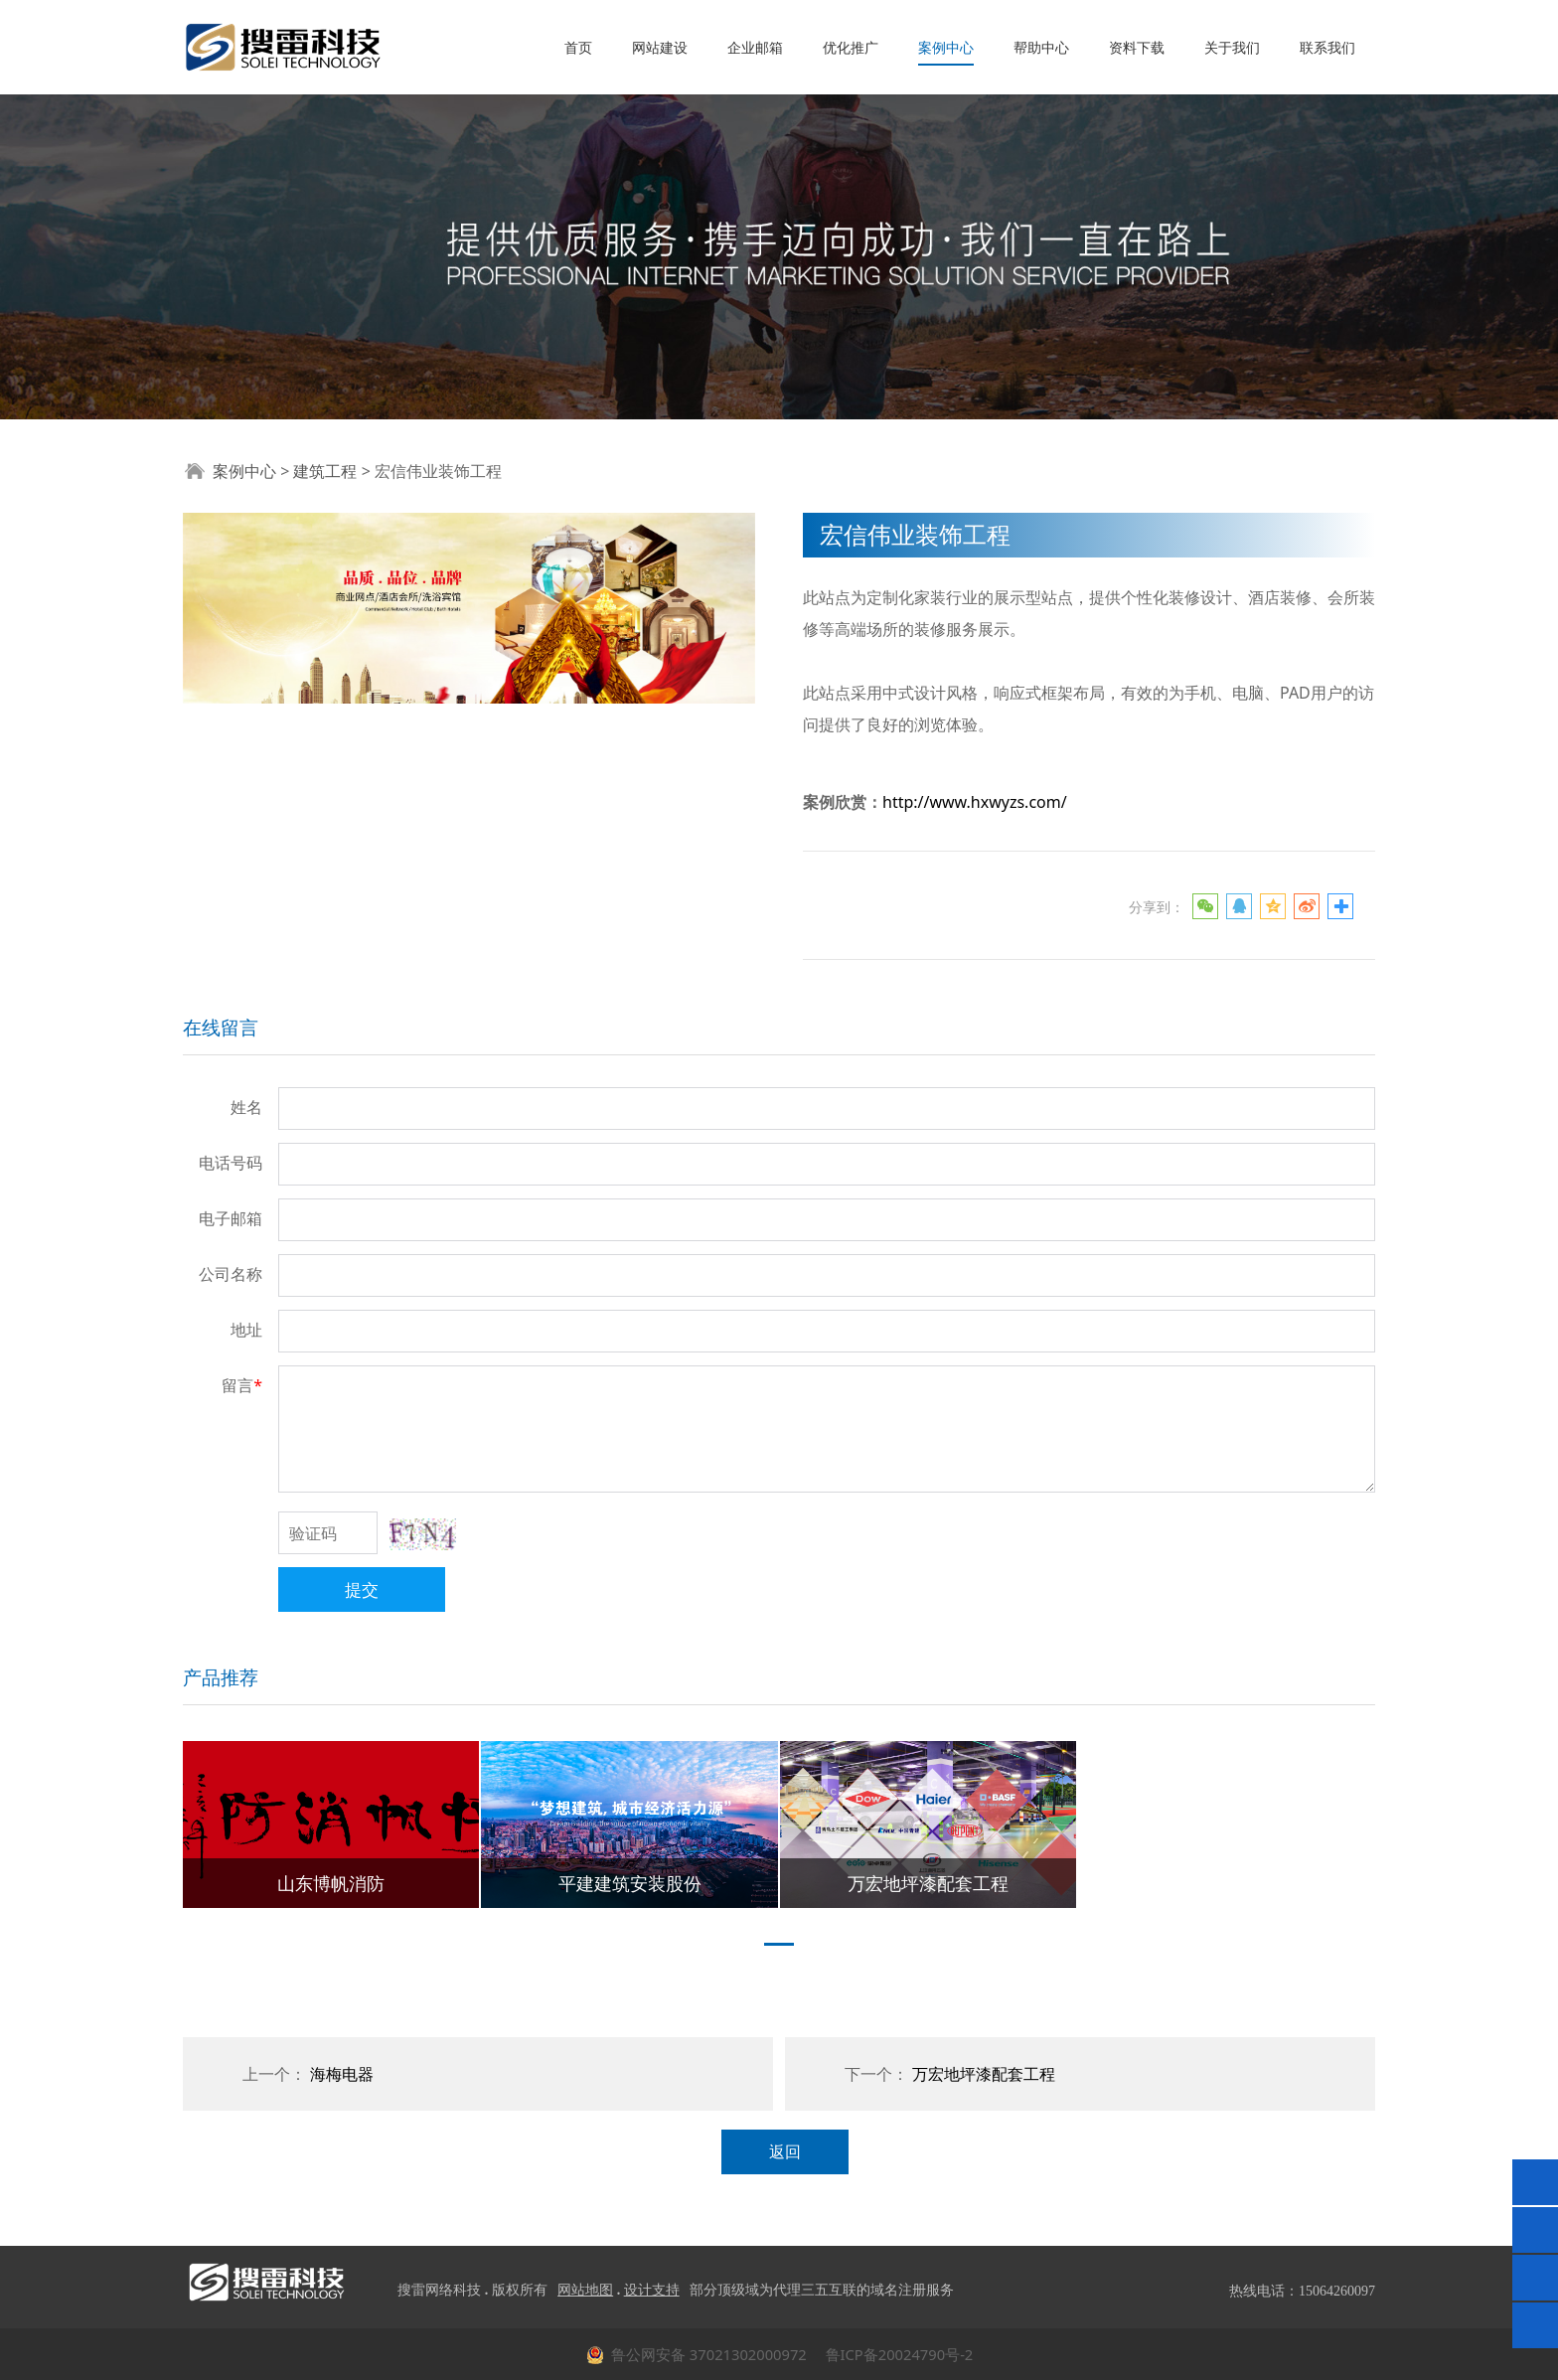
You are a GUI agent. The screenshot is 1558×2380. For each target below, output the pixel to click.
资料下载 (1137, 47)
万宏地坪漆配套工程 (983, 2074)
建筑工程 (325, 471)
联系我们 (1327, 47)
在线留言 (220, 1027)
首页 (578, 47)
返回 (785, 2151)
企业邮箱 (755, 47)
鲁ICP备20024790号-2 (898, 2354)
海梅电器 (342, 2074)
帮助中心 (1041, 47)
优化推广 (850, 47)
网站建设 (660, 47)
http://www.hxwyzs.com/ (974, 802)
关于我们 (1232, 47)
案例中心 (946, 47)
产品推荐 (220, 1677)
